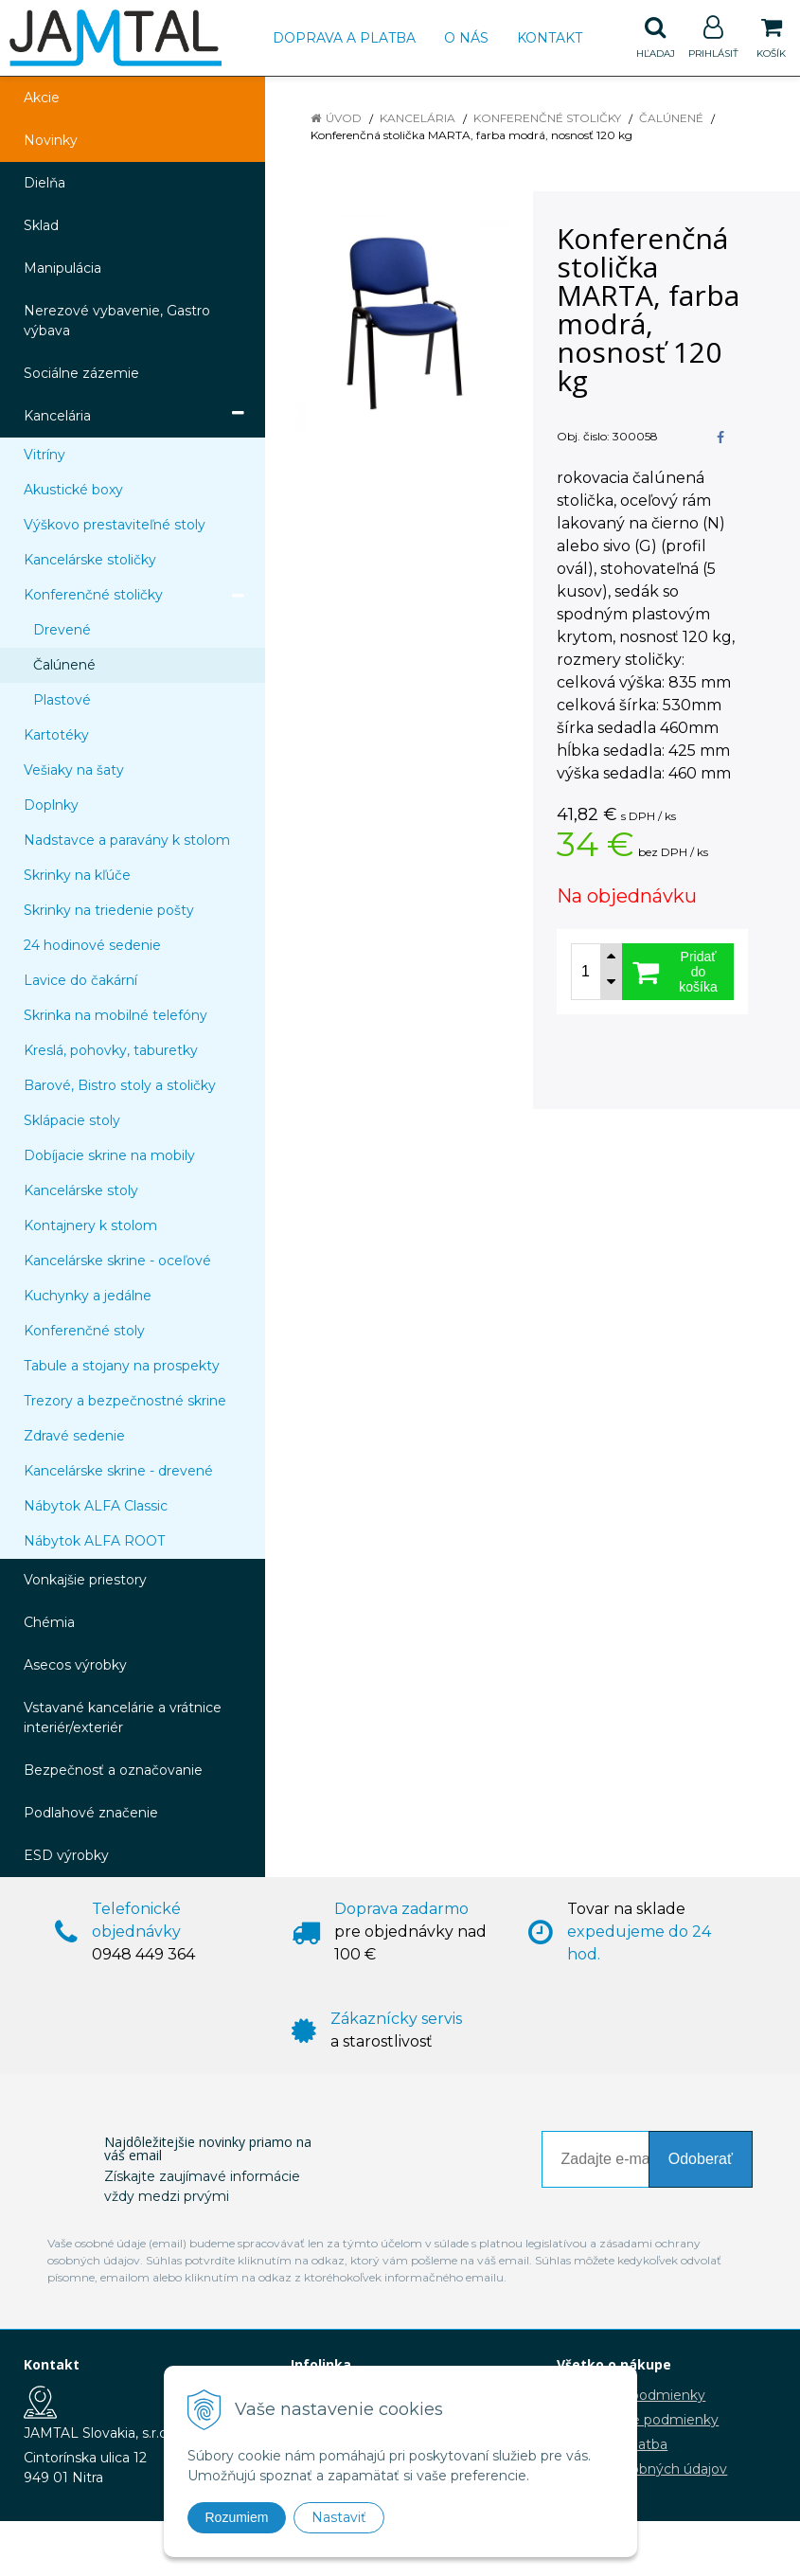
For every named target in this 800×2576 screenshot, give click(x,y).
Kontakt (549, 37)
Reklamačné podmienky (638, 2419)
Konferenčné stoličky (547, 118)
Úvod (344, 118)
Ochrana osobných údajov (642, 2469)
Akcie (42, 97)
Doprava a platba (344, 37)
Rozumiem (237, 2517)
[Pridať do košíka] (678, 971)
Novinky (51, 140)
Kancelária (417, 118)
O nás (466, 37)
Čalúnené (671, 118)
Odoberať (700, 2159)
